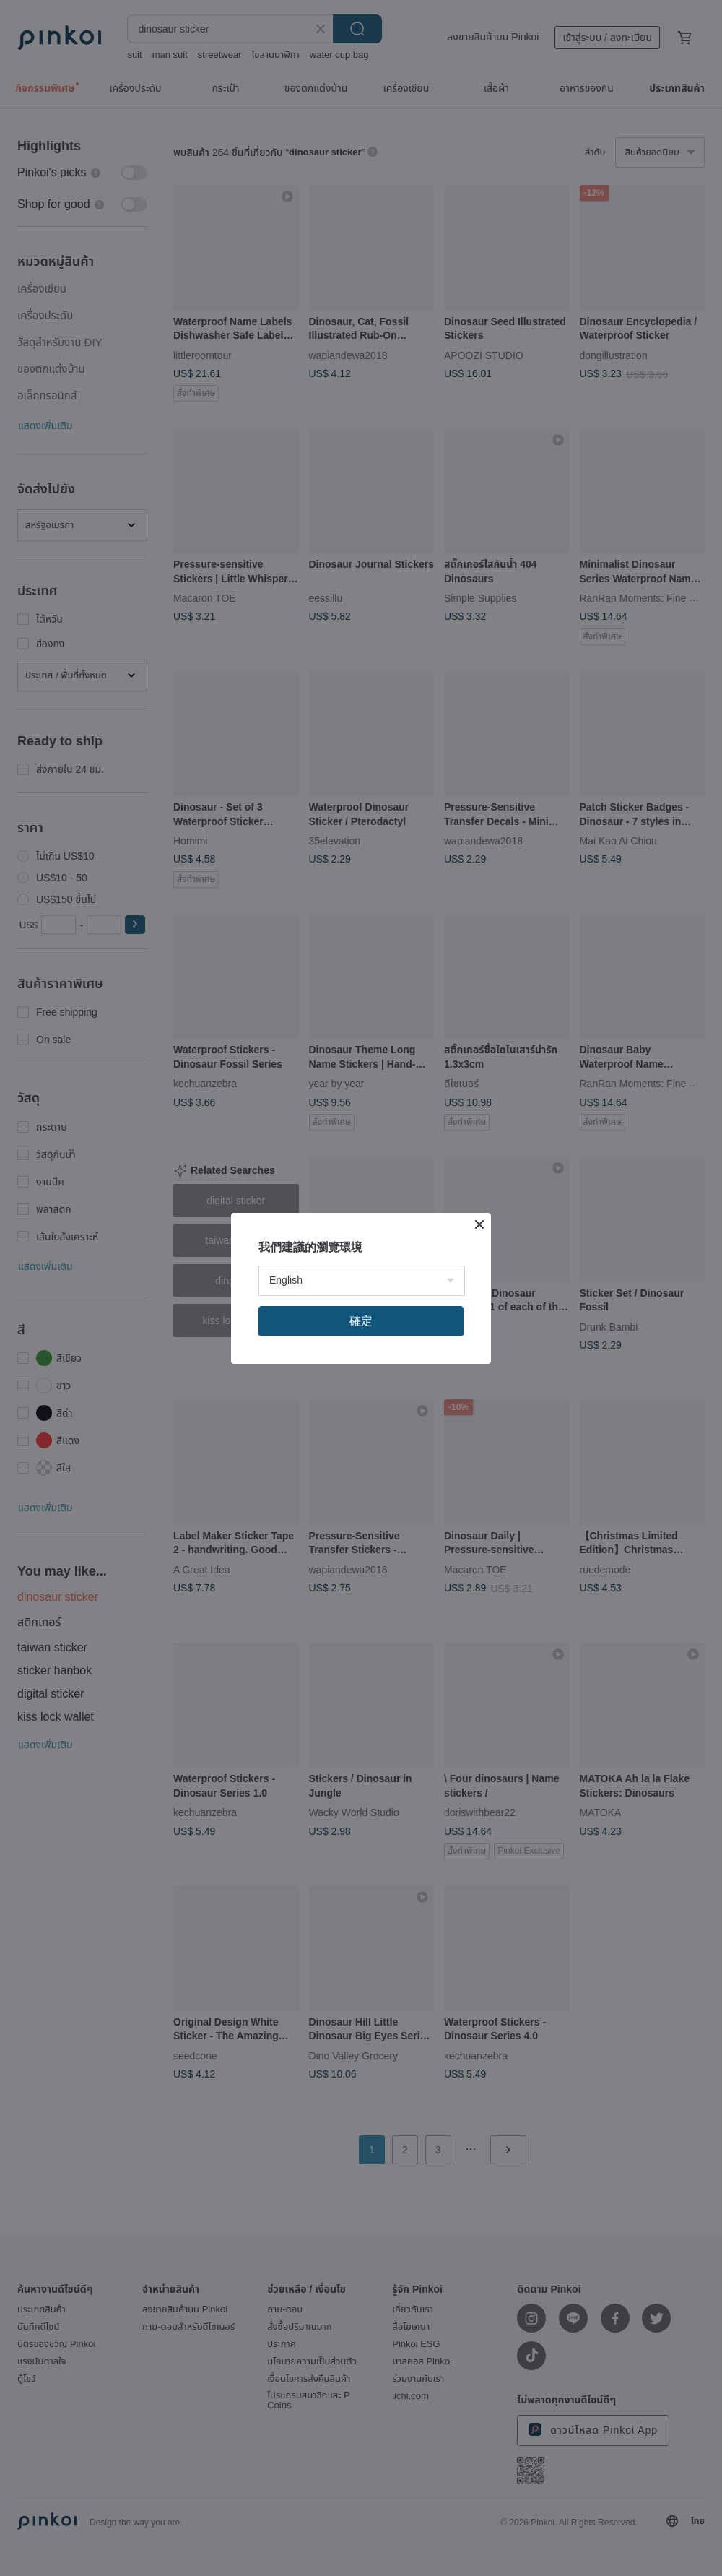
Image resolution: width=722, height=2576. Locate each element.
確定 (361, 1321)
